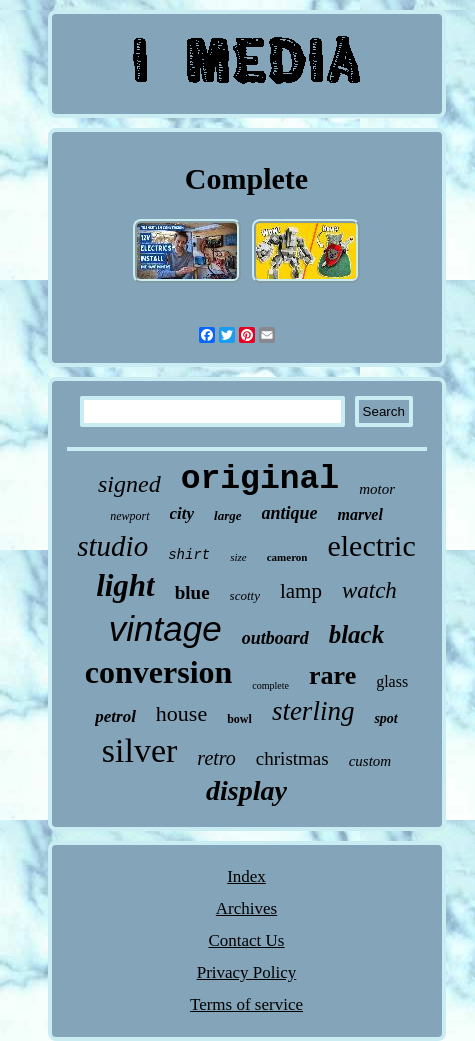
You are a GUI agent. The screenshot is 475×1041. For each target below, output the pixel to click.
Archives (246, 908)
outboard (275, 638)
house (181, 713)
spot (385, 718)
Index (246, 876)
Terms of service (246, 1004)
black (357, 634)
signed (129, 484)
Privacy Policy (247, 972)
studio (112, 546)
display (246, 790)
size (238, 557)
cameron (287, 557)
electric (371, 545)
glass (392, 681)
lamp (301, 591)
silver (140, 750)
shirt (189, 555)
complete (270, 685)
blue (192, 592)
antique (290, 513)
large (227, 515)
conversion (159, 672)
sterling (313, 711)
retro (216, 758)
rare (332, 675)
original (260, 479)
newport (129, 516)
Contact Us (246, 940)
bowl (239, 719)
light (125, 585)
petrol (115, 716)
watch (369, 590)
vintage (165, 628)
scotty (245, 595)
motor (377, 489)
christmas (292, 758)
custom (370, 761)
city (182, 513)
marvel (360, 514)
